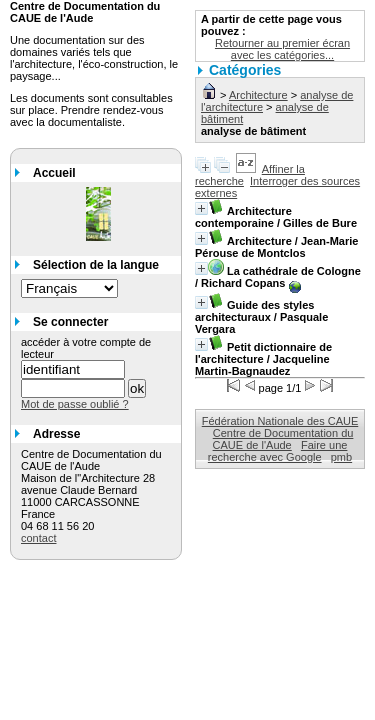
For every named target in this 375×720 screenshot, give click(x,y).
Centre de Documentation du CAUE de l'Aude (283, 439)
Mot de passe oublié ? (75, 404)
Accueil (54, 173)
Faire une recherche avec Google (278, 451)
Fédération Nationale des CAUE (280, 421)
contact (38, 538)
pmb (341, 457)
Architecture (258, 95)
